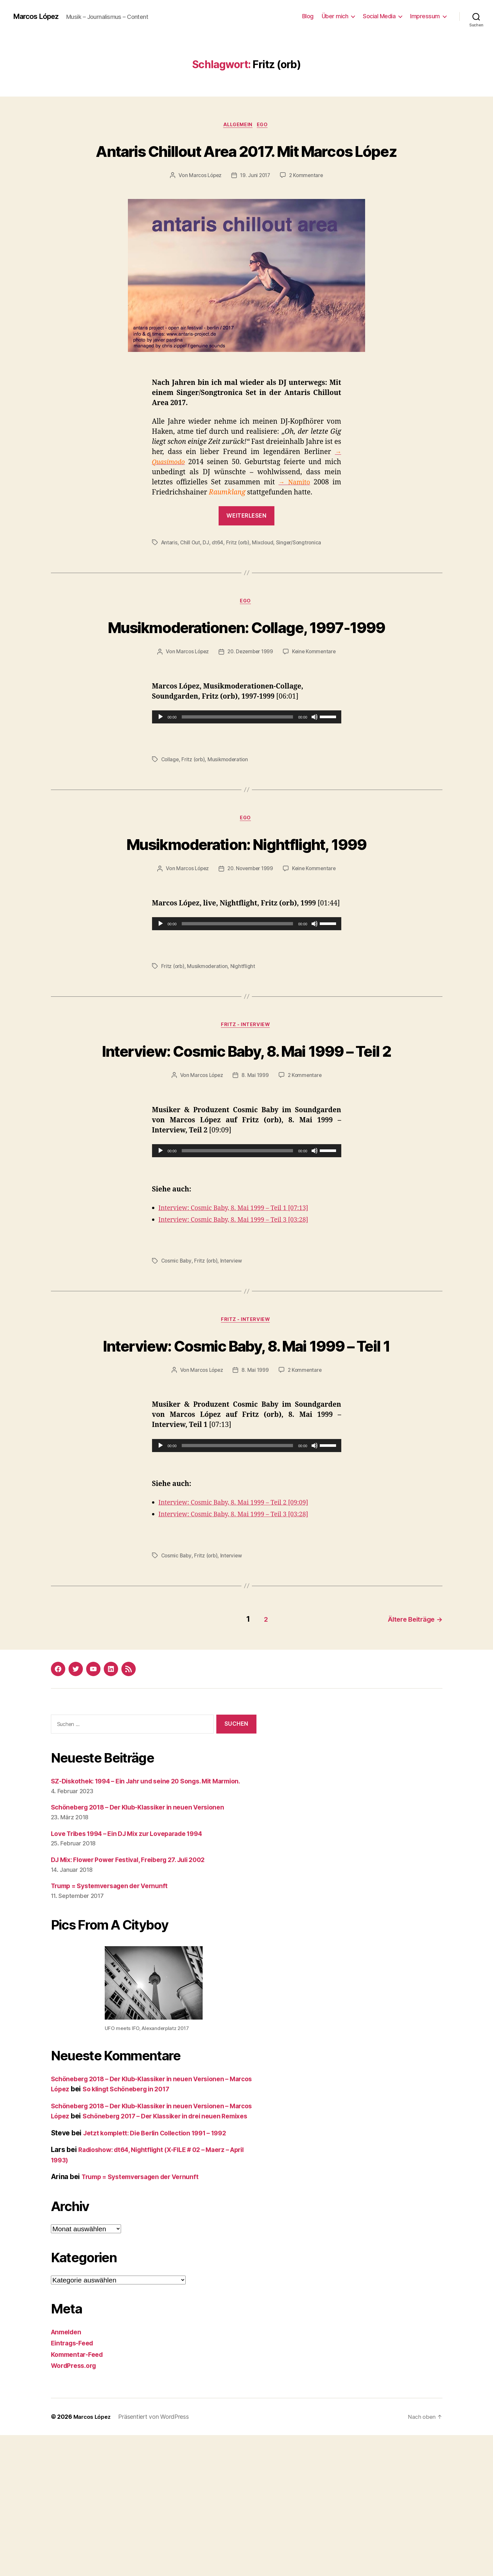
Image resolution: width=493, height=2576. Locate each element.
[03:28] (311, 1317)
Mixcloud (264, 567)
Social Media (379, 16)
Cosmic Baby (177, 1359)
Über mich (335, 16)
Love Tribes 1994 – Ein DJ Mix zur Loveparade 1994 (135, 1964)
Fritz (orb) (239, 567)
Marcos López (38, 16)
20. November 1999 (250, 942)
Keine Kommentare (315, 701)
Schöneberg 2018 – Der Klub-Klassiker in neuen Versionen (146, 1938)
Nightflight (244, 1040)
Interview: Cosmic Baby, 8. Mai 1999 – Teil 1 (246, 1455)
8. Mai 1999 (255, 1173)
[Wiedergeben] (160, 766)
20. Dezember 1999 (250, 701)
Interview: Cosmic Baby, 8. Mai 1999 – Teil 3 (229, 1317)
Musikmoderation (230, 808)
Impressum (425, 16)
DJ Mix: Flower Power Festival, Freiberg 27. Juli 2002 (137, 1990)
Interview (233, 1359)
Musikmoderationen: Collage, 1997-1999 (246, 663)
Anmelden (68, 2473)
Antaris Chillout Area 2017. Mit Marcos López (246, 162)
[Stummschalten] (314, 766)
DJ (207, 567)
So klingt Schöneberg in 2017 (157, 2220)
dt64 (218, 567)
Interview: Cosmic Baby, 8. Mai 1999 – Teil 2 (246, 1136)
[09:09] (311, 1625)
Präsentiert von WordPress (156, 2557)
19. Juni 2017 (255, 200)
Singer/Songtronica (301, 567)
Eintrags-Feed (74, 2484)
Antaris (169, 567)
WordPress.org (75, 2507)
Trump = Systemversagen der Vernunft (115, 2016)
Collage (170, 808)
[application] (246, 766)
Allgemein (237, 126)
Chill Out (191, 567)
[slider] (237, 766)
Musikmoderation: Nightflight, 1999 (247, 904)
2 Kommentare (307, 200)
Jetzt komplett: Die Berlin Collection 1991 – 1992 (162, 2274)
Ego (265, 126)
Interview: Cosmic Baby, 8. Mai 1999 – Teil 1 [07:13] (240, 1306)
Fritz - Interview (246, 1099)
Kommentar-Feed (79, 2495)
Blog (308, 16)
